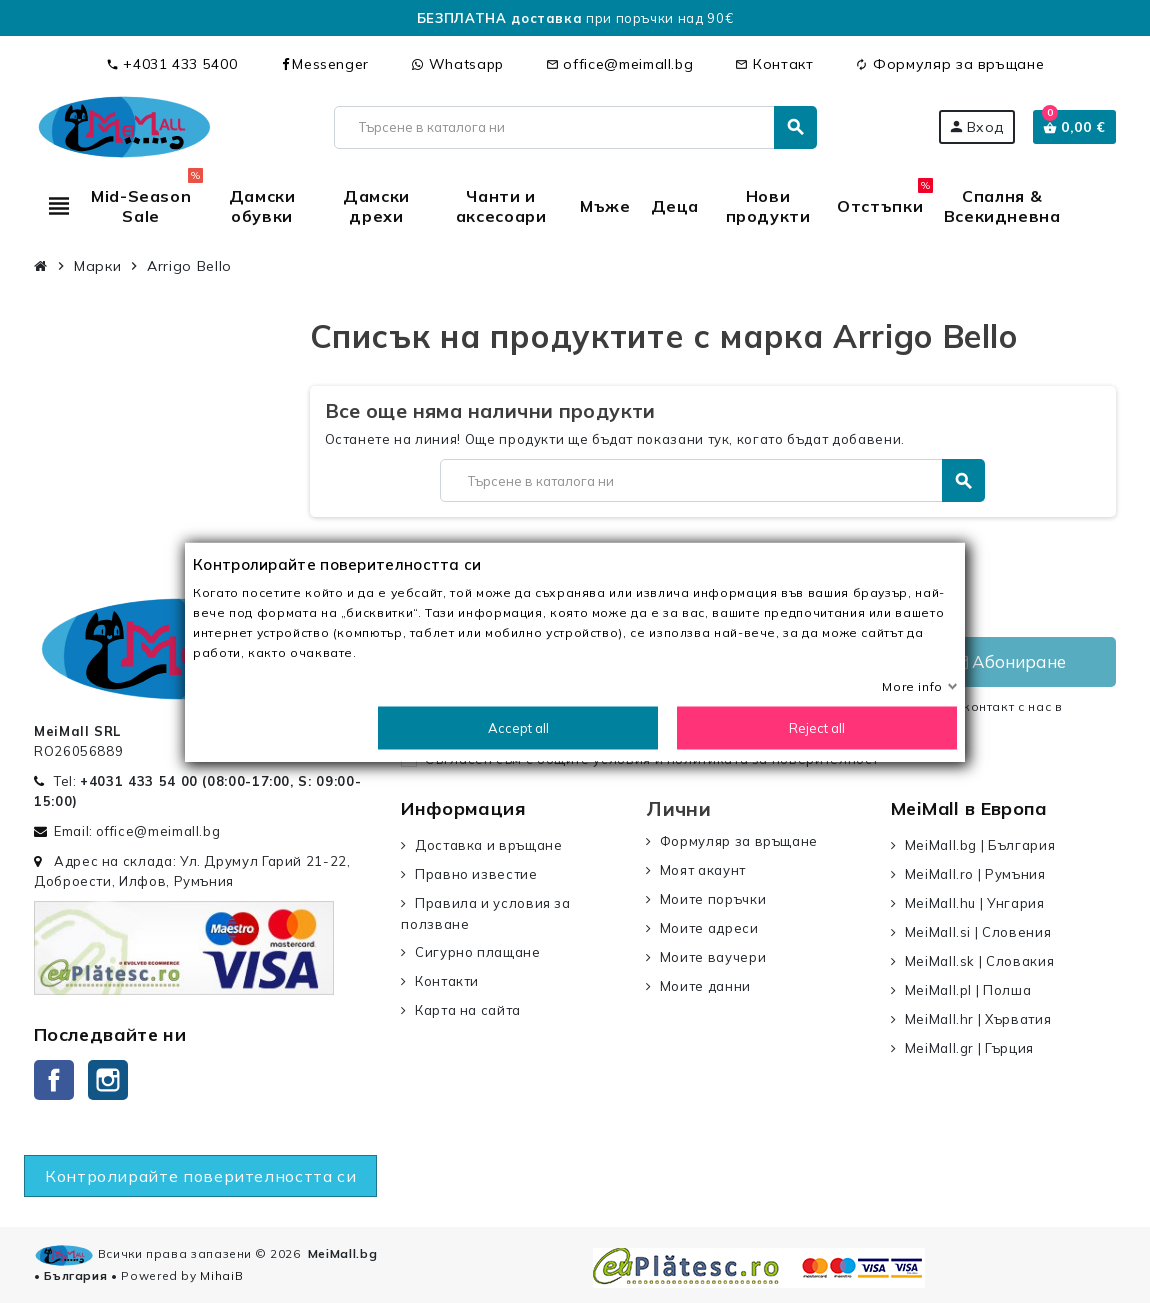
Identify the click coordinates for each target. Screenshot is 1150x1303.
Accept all (518, 727)
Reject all (817, 727)
